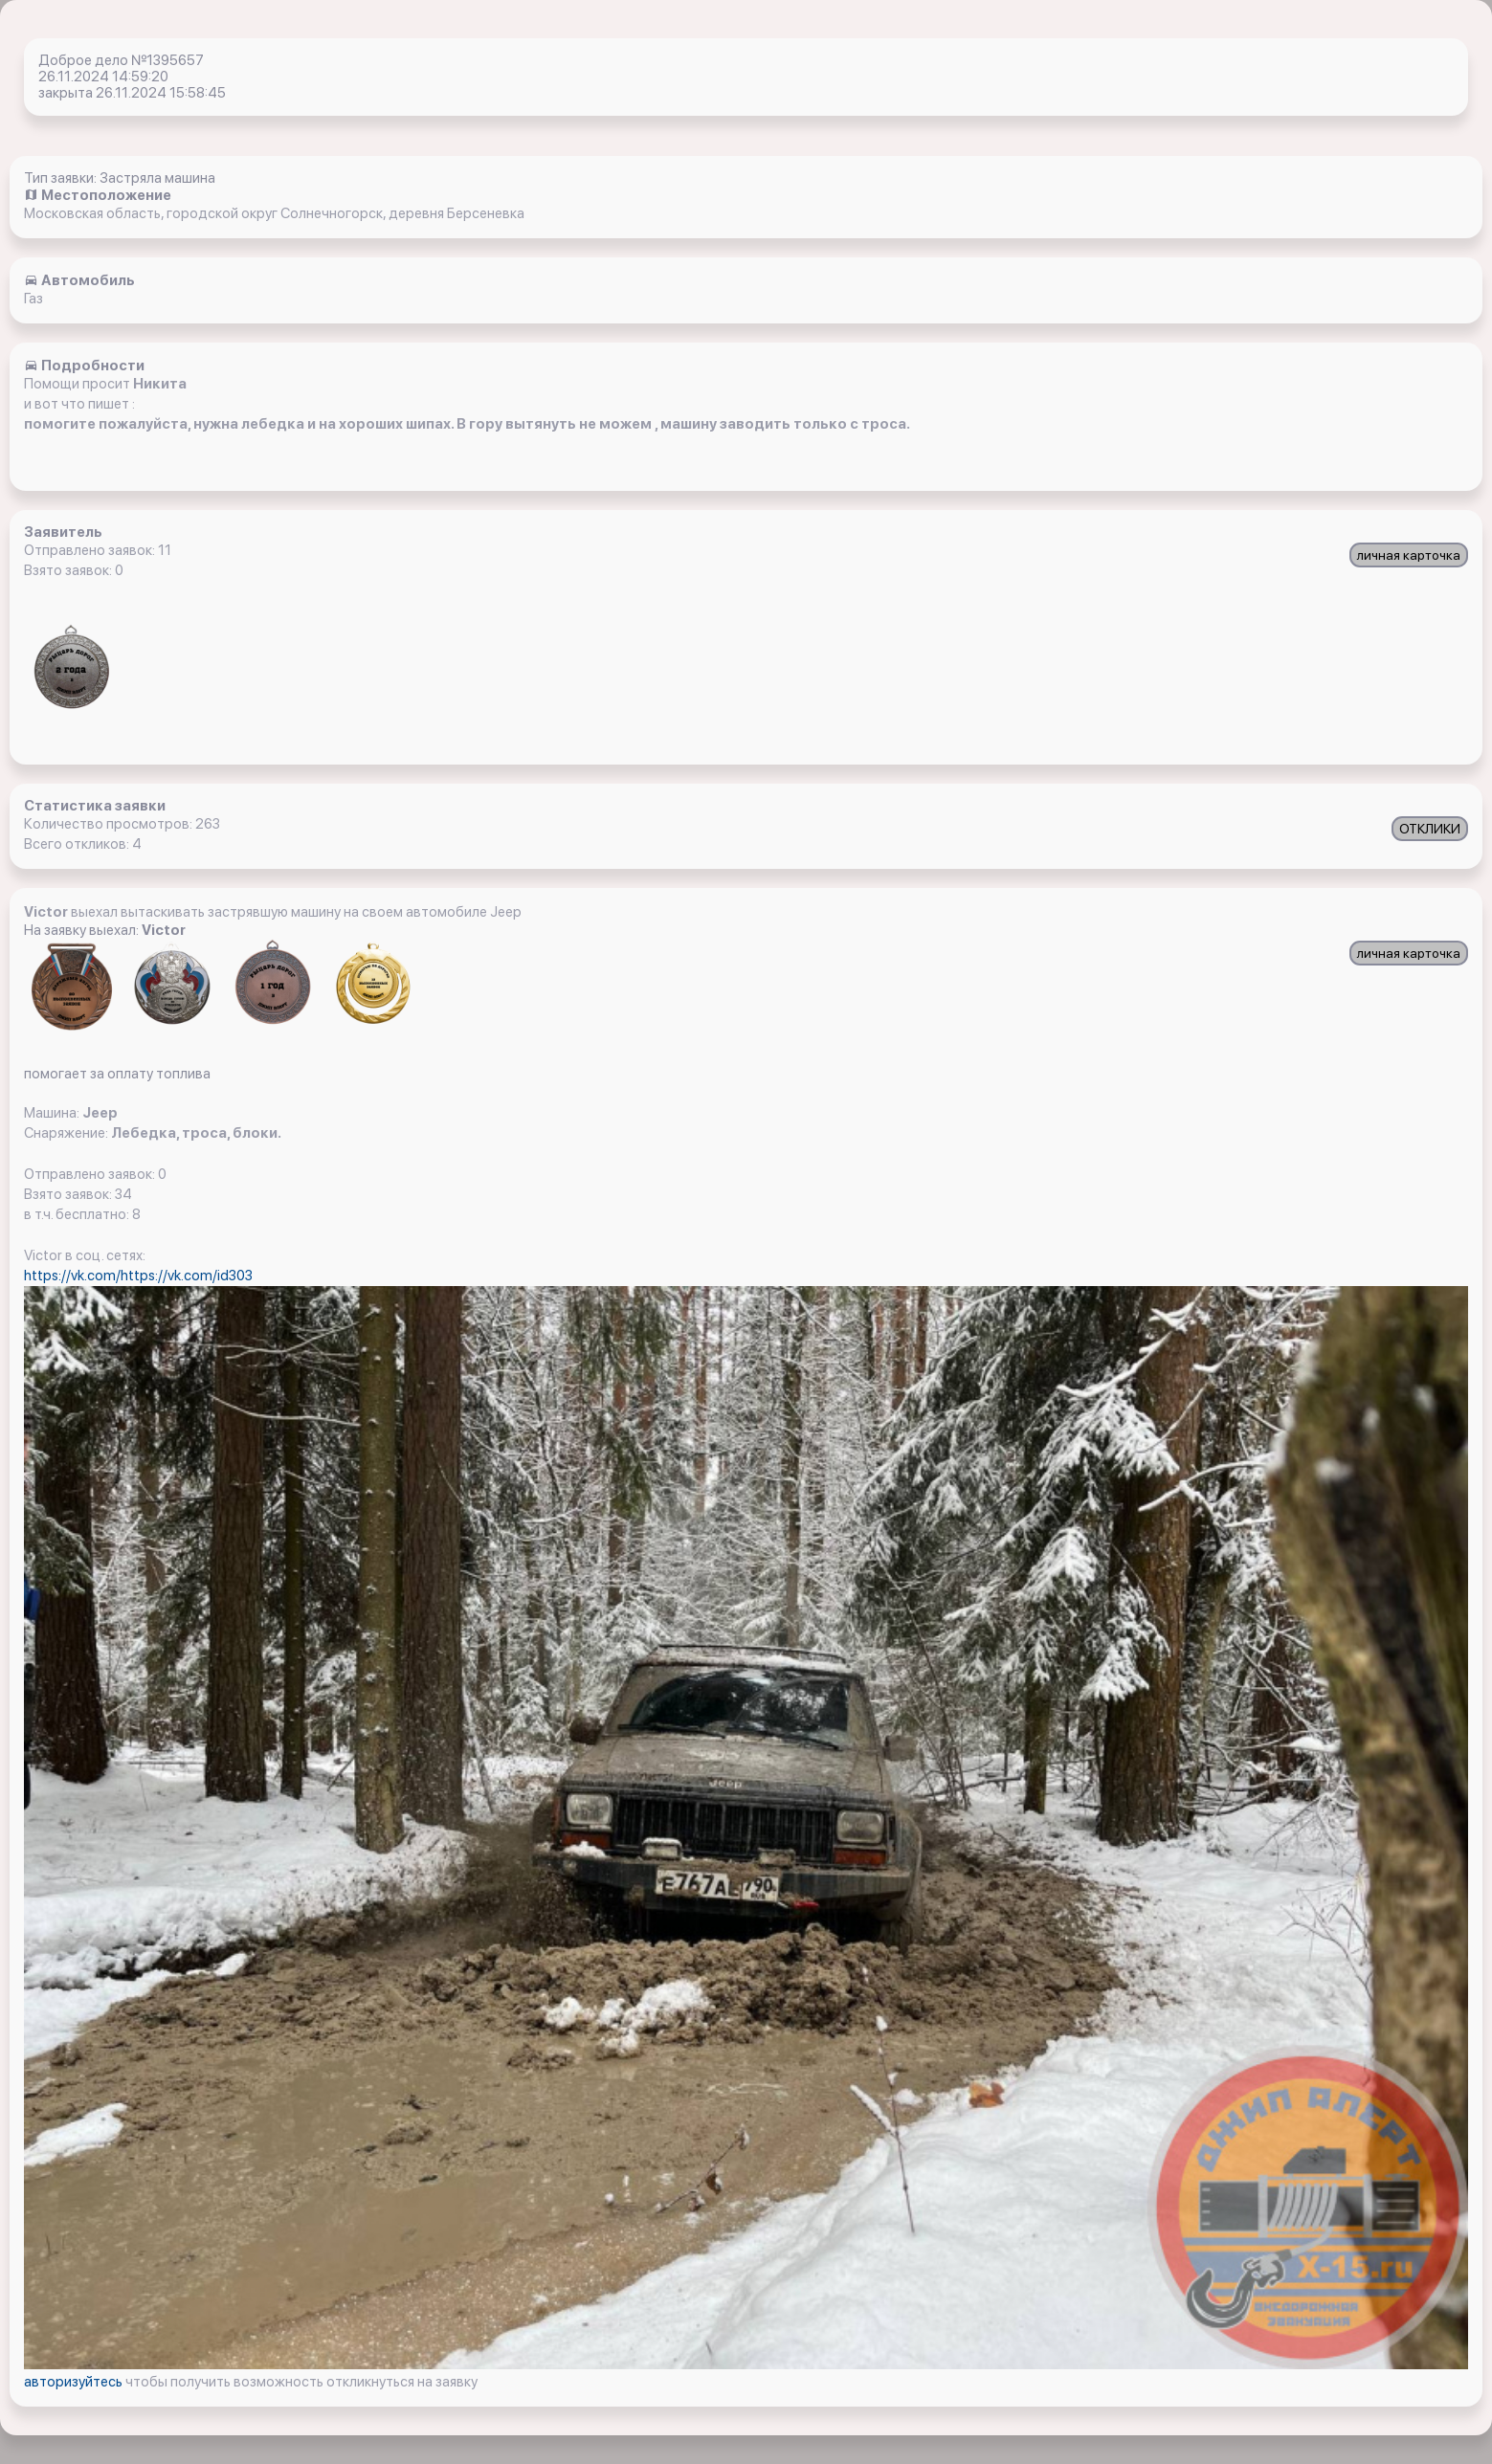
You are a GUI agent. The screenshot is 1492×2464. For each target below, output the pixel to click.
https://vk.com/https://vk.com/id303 (138, 1275)
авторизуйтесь (74, 2381)
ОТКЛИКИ (1429, 828)
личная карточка (1408, 555)
